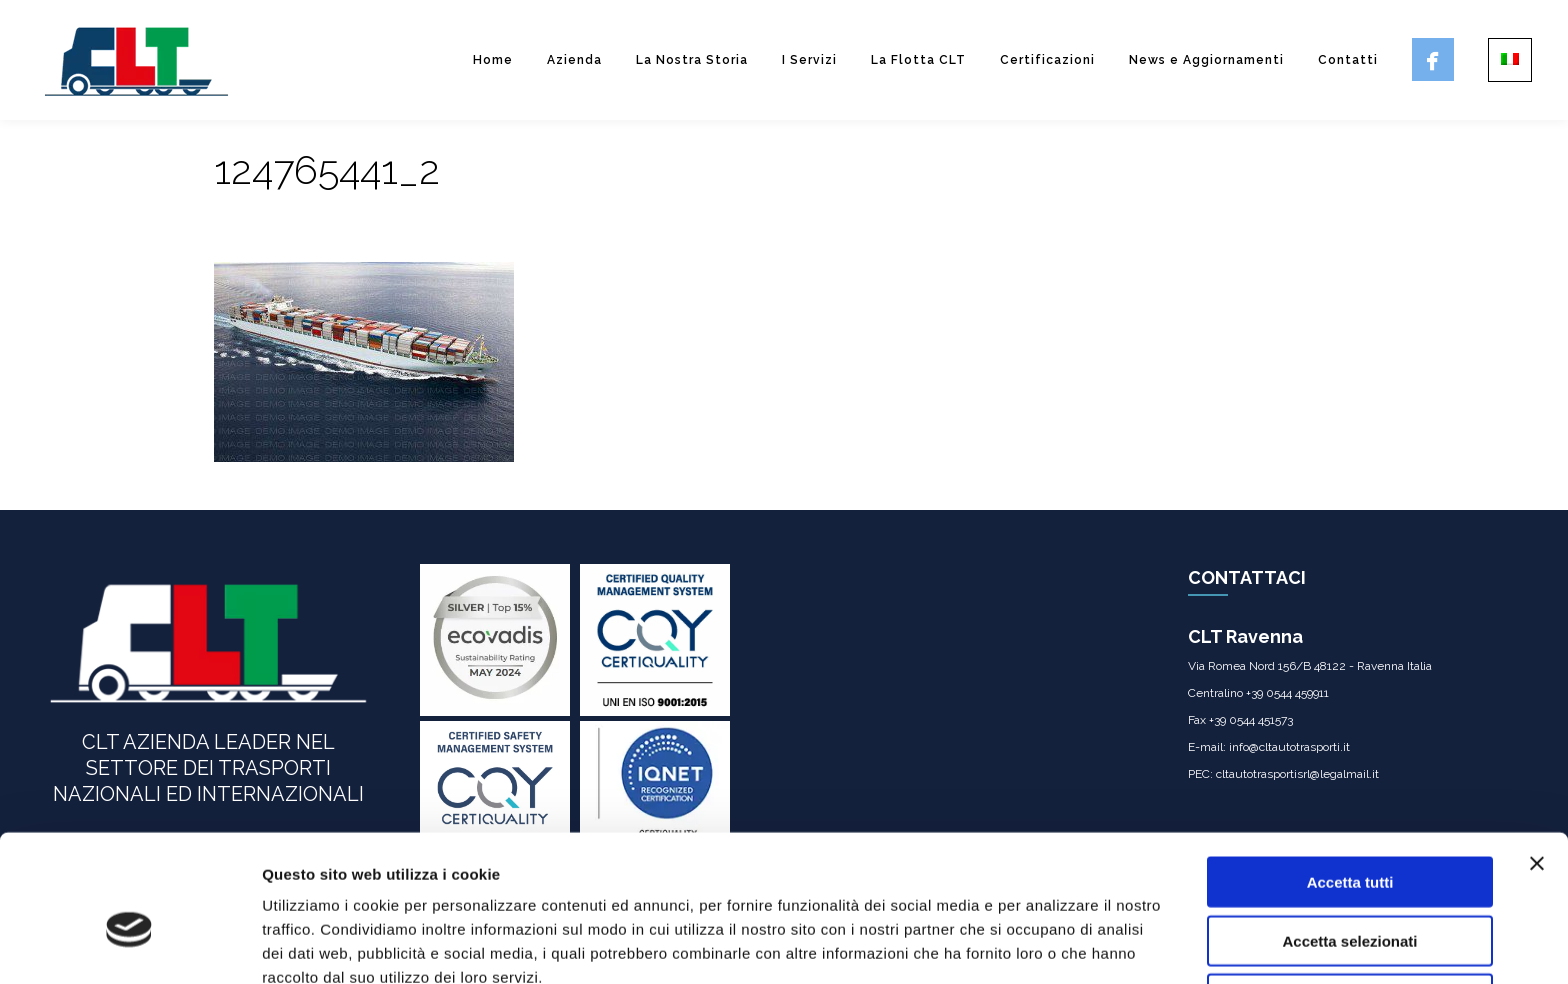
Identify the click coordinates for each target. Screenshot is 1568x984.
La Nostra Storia (692, 60)
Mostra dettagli (1052, 944)
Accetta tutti (1350, 784)
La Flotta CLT (918, 60)
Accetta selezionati (1349, 843)
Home (493, 60)
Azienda (574, 60)
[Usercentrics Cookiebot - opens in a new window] (129, 945)
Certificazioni (1047, 60)
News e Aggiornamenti (1206, 60)
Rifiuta (1350, 901)
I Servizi (809, 60)
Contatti (1348, 60)
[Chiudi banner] (1537, 766)
